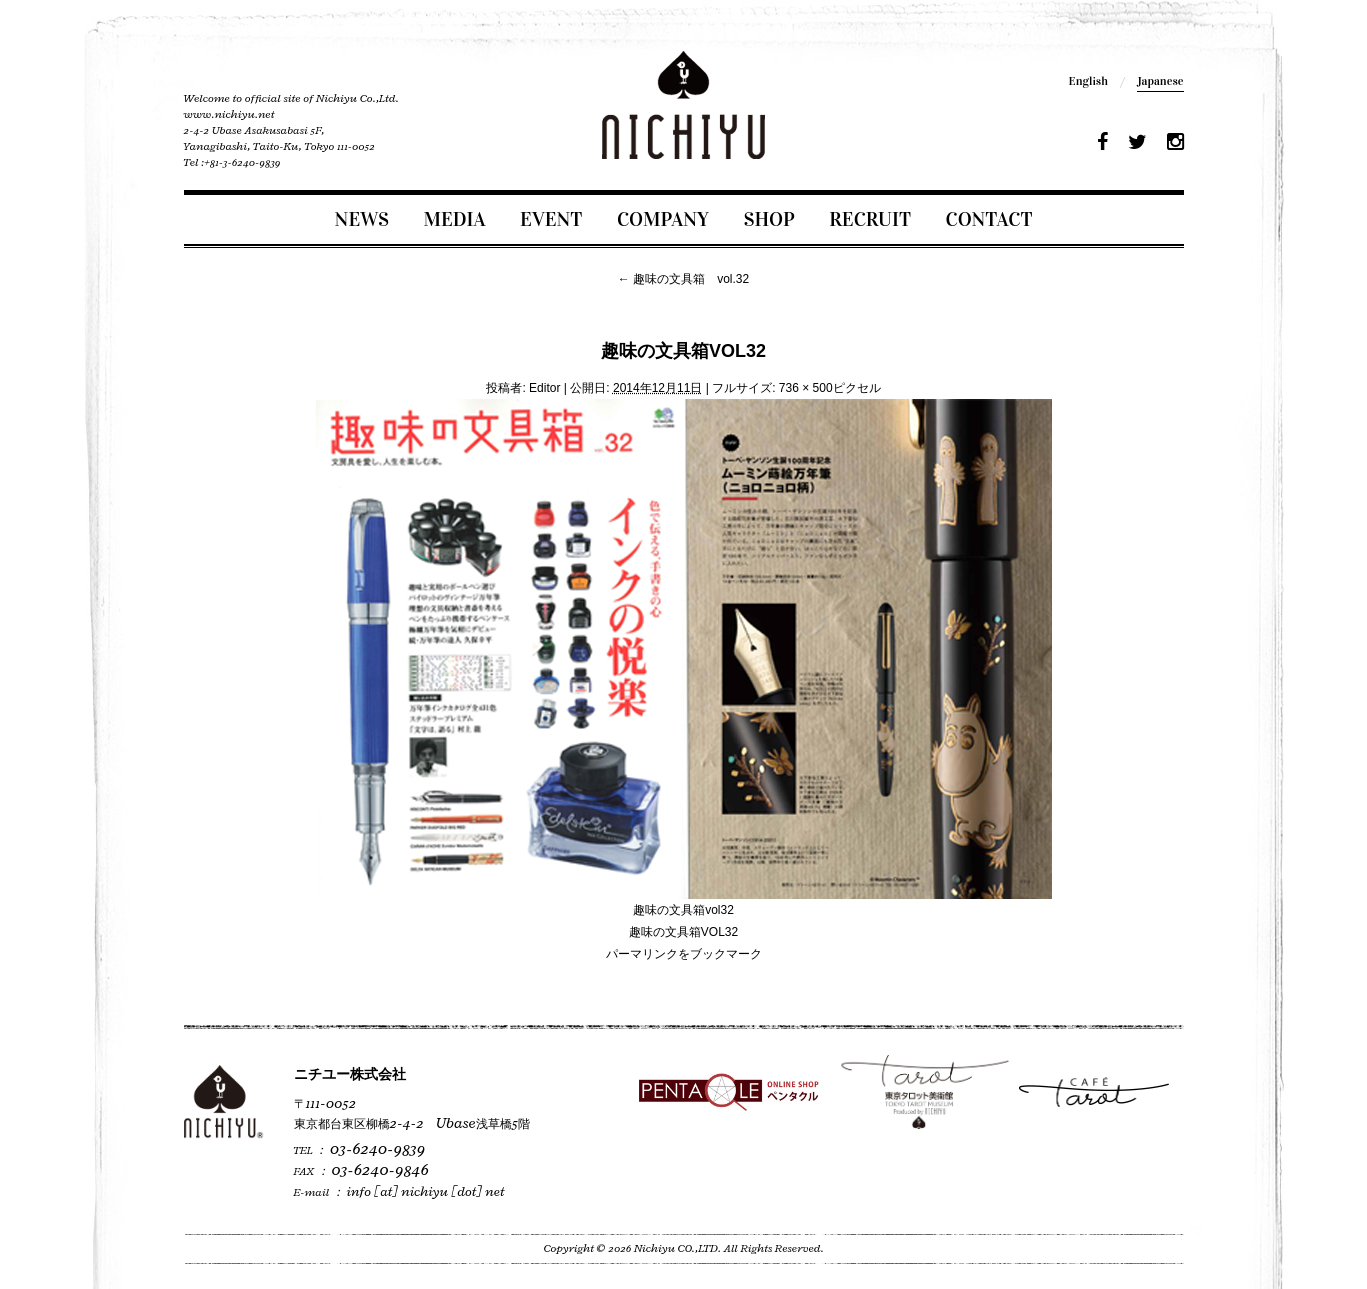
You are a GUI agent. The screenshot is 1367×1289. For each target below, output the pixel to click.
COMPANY (663, 219)
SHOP (769, 219)
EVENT (551, 219)
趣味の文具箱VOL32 (683, 932)
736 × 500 (806, 388)
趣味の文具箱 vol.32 (683, 279)
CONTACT (989, 219)
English (1088, 81)
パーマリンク (642, 954)
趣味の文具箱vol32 (683, 910)
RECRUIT (870, 219)
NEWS (362, 219)
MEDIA (455, 219)
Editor (544, 388)
